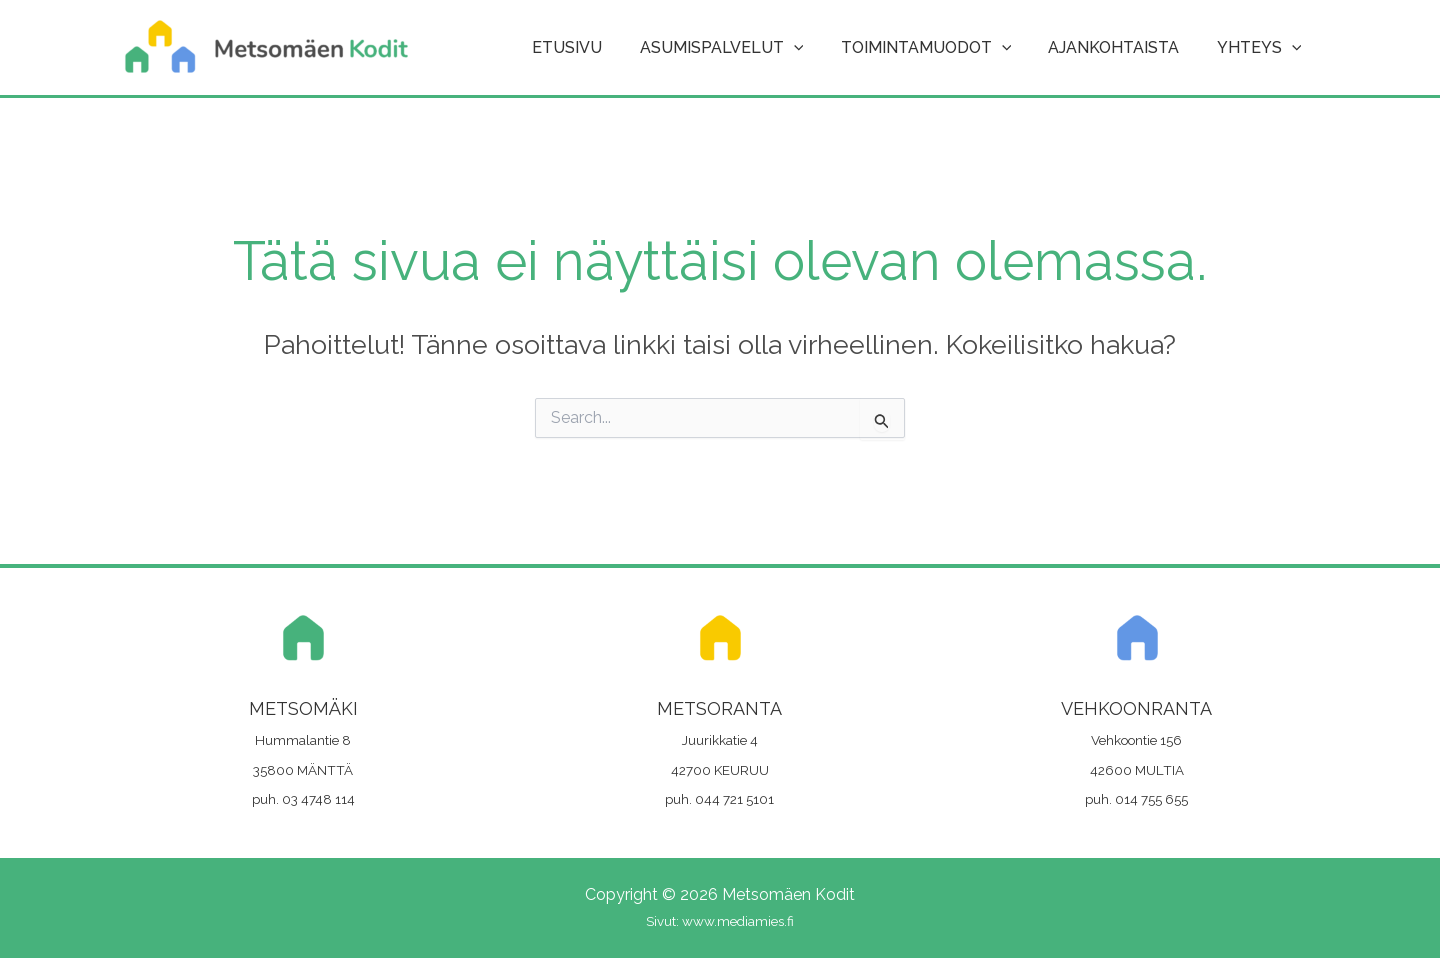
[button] (812, 48)
